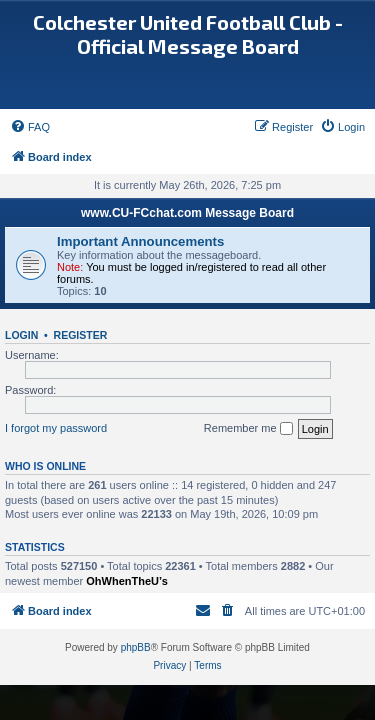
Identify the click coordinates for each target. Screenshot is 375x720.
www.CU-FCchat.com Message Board (187, 213)
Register (81, 335)
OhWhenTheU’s (126, 581)
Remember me (248, 429)
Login (21, 335)
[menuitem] (30, 127)
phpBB (136, 647)
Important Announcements (140, 241)
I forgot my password (56, 428)
